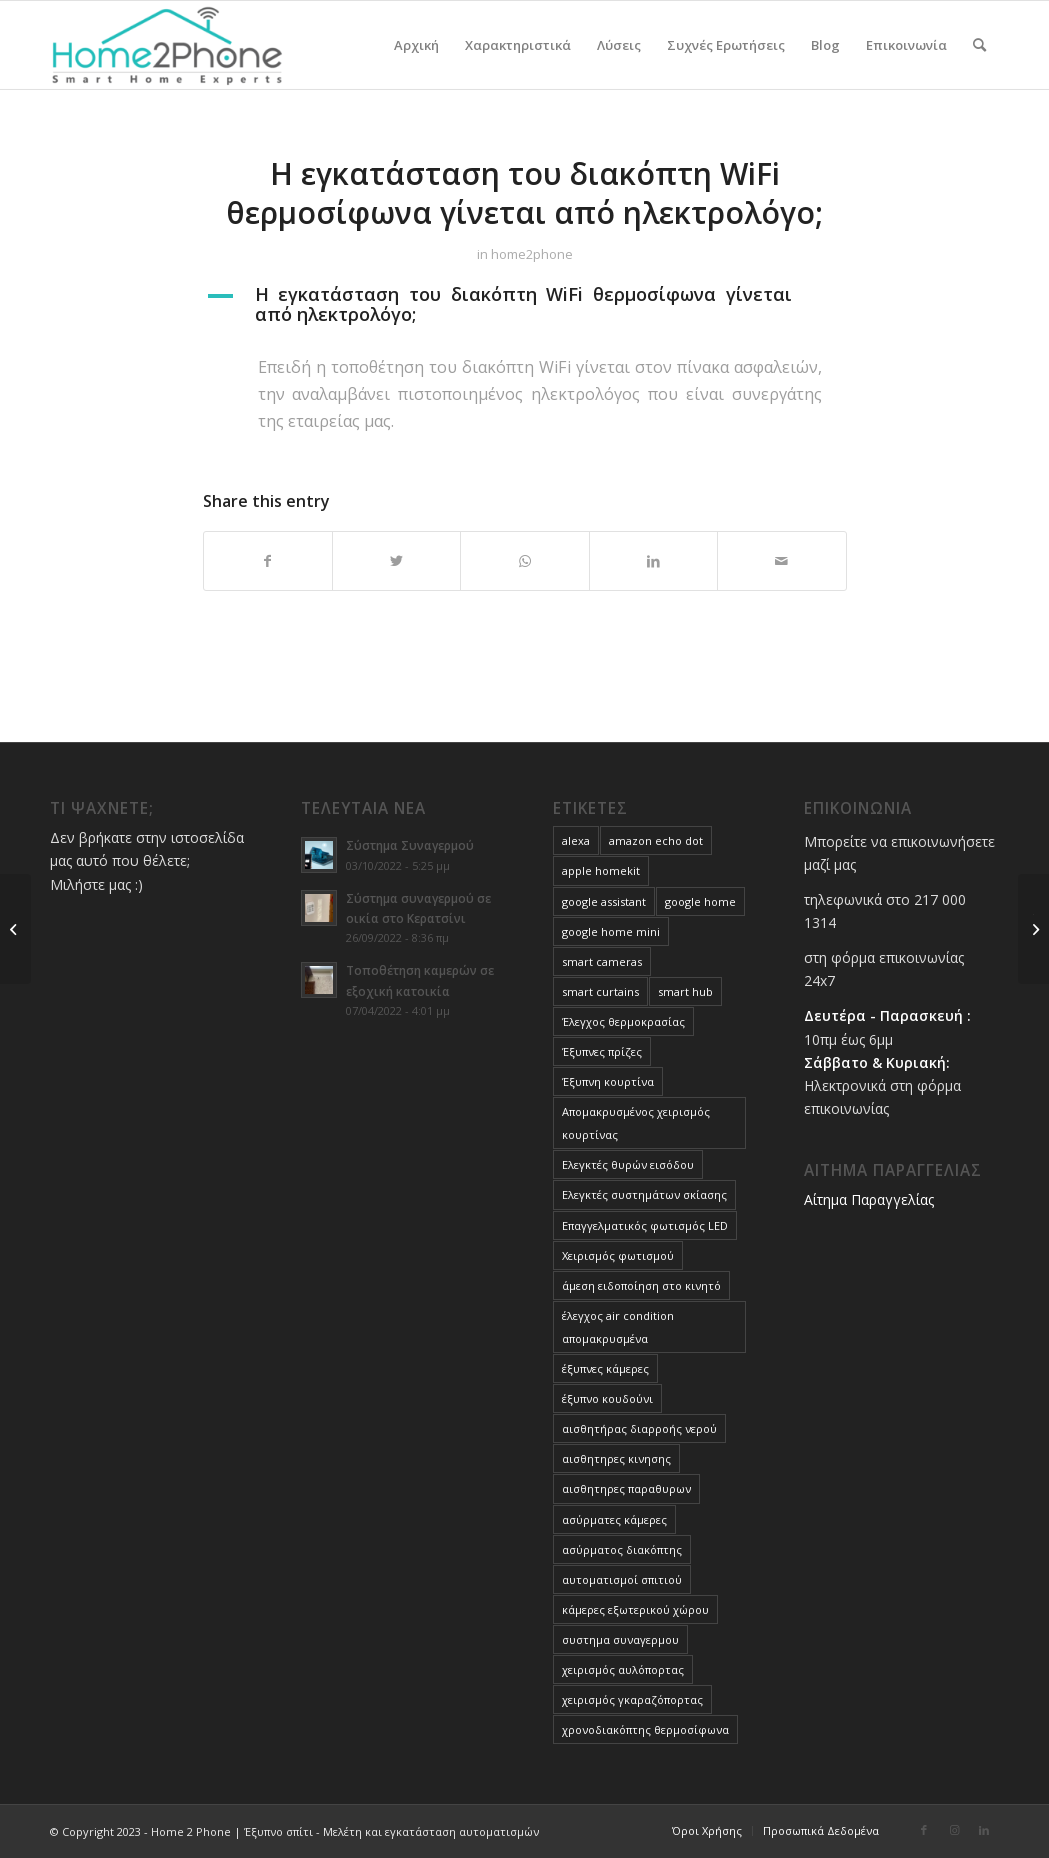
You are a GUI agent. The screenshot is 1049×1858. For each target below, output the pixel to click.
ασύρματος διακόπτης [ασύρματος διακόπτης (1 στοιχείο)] (622, 1549)
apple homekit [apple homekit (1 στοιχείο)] (601, 870)
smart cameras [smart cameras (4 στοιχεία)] (602, 961)
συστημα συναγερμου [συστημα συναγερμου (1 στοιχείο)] (620, 1639)
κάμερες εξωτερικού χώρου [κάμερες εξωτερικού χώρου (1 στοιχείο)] (635, 1609)
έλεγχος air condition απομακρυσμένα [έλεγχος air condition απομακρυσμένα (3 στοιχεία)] (618, 1327)
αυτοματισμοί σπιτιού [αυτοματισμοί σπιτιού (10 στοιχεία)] (622, 1579)
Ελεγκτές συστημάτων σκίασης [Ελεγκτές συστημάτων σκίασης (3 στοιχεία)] (644, 1194)
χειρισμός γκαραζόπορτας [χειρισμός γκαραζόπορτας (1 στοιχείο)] (632, 1699)
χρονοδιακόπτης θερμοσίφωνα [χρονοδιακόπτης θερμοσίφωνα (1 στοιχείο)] (645, 1729)
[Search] (979, 45)
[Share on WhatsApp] (524, 561)
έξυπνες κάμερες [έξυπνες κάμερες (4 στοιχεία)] (605, 1368)
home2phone (532, 254)
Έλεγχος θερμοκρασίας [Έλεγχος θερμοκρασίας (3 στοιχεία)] (623, 1021)
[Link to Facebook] (924, 1830)
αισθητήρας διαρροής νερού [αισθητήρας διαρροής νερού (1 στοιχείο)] (639, 1428)
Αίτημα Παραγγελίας (869, 1199)
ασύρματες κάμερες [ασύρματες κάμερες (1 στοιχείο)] (614, 1519)
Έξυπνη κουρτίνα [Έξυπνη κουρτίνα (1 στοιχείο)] (608, 1081)
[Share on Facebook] (268, 561)
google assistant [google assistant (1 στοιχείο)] (604, 901)
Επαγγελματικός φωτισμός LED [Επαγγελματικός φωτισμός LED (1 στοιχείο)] (645, 1225)
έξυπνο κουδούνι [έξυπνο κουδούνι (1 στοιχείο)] (607, 1398)
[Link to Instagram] (954, 1830)
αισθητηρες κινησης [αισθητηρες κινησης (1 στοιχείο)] (616, 1458)
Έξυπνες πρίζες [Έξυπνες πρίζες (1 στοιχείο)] (602, 1051)
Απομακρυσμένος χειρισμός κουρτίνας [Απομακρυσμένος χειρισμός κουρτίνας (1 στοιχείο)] (636, 1123)
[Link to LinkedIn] (984, 1830)
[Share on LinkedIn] (653, 561)
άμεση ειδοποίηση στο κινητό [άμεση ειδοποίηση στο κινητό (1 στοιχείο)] (641, 1285)
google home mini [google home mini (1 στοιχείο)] (611, 931)
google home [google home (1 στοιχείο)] (700, 901)
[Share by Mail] (781, 561)
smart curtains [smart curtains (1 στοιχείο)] (600, 991)
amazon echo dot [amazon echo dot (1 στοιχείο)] (656, 840)
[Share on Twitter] (396, 561)
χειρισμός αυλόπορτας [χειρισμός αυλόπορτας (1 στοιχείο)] (623, 1669)
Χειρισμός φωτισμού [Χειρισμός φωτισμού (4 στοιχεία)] (618, 1255)
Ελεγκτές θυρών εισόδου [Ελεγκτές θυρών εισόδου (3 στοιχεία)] (628, 1164)
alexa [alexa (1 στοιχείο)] (576, 840)
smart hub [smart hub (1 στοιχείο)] (685, 991)
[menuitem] (416, 45)
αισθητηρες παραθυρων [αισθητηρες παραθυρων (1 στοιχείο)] (626, 1488)
